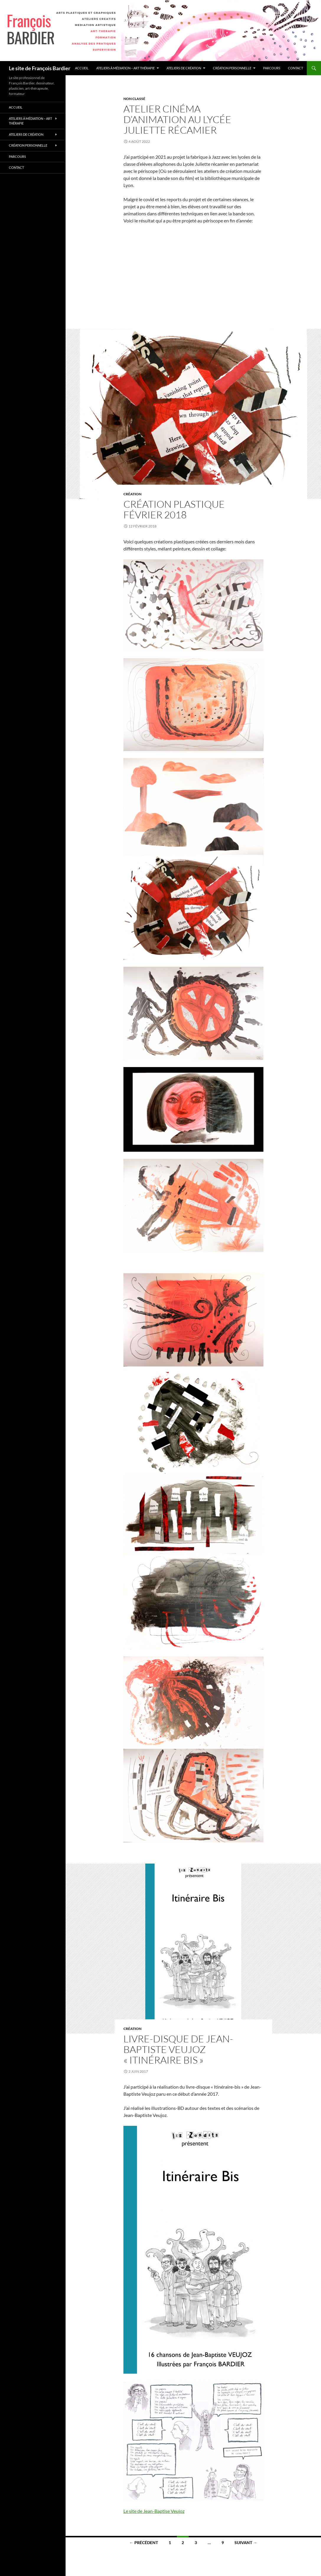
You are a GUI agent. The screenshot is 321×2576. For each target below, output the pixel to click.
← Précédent (143, 2542)
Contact (295, 68)
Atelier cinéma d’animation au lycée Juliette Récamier (177, 119)
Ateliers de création (184, 68)
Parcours (271, 68)
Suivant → (245, 2542)
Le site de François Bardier (39, 68)
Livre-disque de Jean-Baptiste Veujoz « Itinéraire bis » (178, 2049)
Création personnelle (232, 68)
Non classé (134, 98)
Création (132, 494)
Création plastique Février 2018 (174, 509)
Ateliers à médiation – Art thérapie (125, 68)
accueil (82, 68)
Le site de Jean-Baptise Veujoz (154, 2511)
